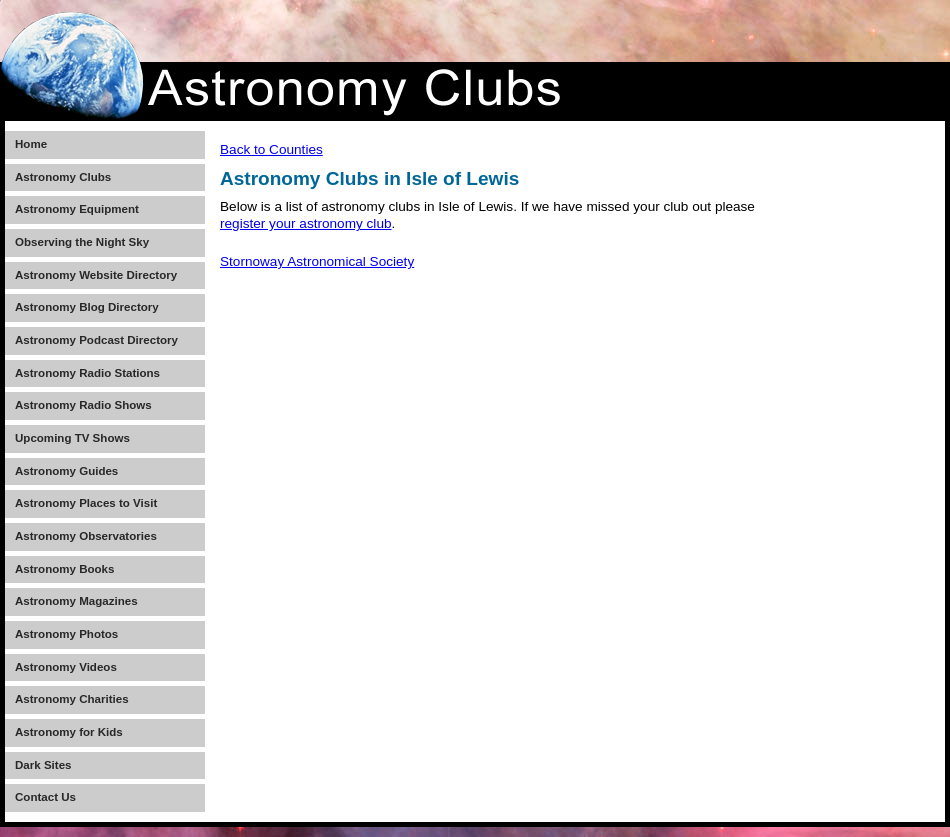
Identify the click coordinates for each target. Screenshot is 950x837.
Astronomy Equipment (77, 209)
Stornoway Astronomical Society (317, 261)
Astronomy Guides (66, 471)
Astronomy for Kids (69, 732)
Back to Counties (271, 149)
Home (31, 144)
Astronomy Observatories (86, 536)
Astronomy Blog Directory (87, 307)
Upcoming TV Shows (72, 438)
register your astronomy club (306, 223)
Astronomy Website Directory (96, 275)
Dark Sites (43, 765)
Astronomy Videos (66, 667)
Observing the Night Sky (82, 242)
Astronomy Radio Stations (87, 373)
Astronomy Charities (72, 699)
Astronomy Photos (66, 634)
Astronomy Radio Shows (83, 405)
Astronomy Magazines (76, 601)
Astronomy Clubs (63, 177)
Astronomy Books (64, 569)
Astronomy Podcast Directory (96, 340)
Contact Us (45, 797)
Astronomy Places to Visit (86, 503)
